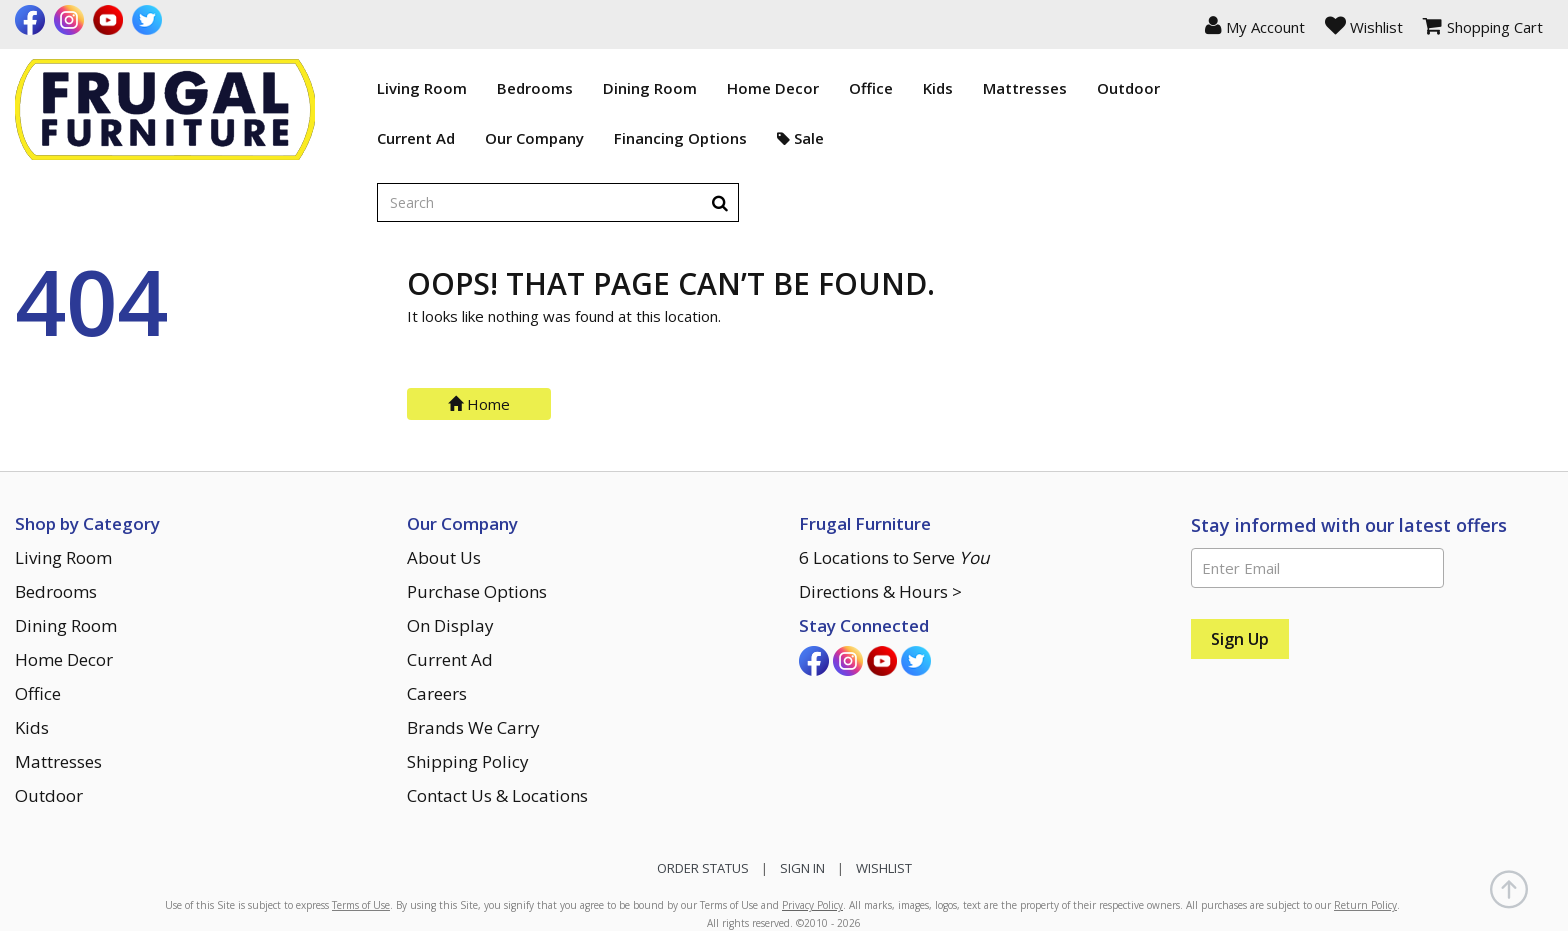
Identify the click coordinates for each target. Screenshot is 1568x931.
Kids (837, 88)
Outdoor (1027, 88)
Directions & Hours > (880, 512)
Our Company (433, 138)
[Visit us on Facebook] (32, 20)
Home (479, 325)
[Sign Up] (1240, 560)
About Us (444, 478)
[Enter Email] (1317, 489)
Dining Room (549, 88)
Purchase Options (477, 512)
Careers (437, 614)
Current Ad (315, 138)
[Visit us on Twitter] (149, 20)
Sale (699, 138)
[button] (1255, 24)
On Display (450, 546)
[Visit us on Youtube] (110, 20)
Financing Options (579, 138)
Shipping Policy (468, 682)
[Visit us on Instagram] (71, 20)
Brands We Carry (473, 648)
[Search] (1534, 88)
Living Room (321, 88)
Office (770, 88)
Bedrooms (434, 88)
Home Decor (672, 88)
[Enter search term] (1354, 89)
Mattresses (924, 88)
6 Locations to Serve (894, 478)
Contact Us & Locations (497, 716)
